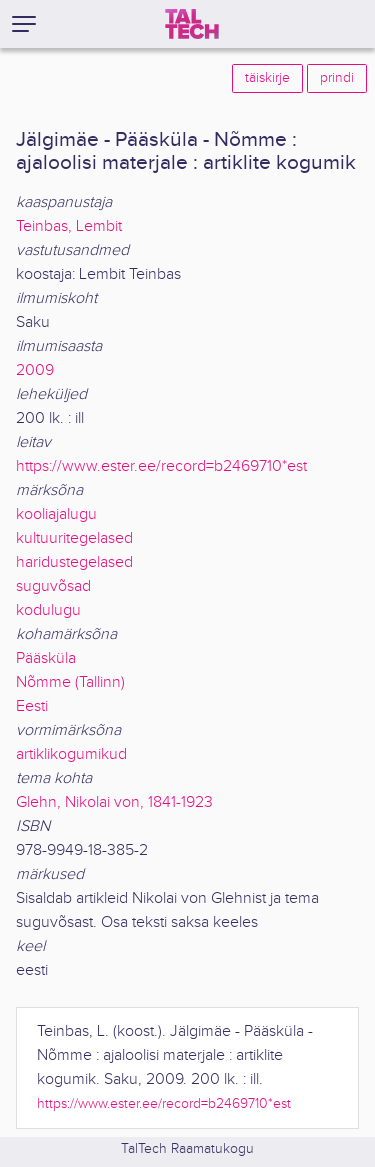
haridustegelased (74, 562)
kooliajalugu (56, 514)
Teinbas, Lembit (69, 226)
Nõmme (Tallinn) (70, 682)
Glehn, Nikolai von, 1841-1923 (114, 802)
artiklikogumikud (71, 754)
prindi (337, 78)
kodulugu (48, 610)
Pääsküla (46, 658)
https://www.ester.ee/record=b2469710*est (161, 466)
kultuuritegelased (74, 538)
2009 (35, 370)
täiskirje (267, 78)
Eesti (32, 706)
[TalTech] (192, 24)
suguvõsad (53, 586)
